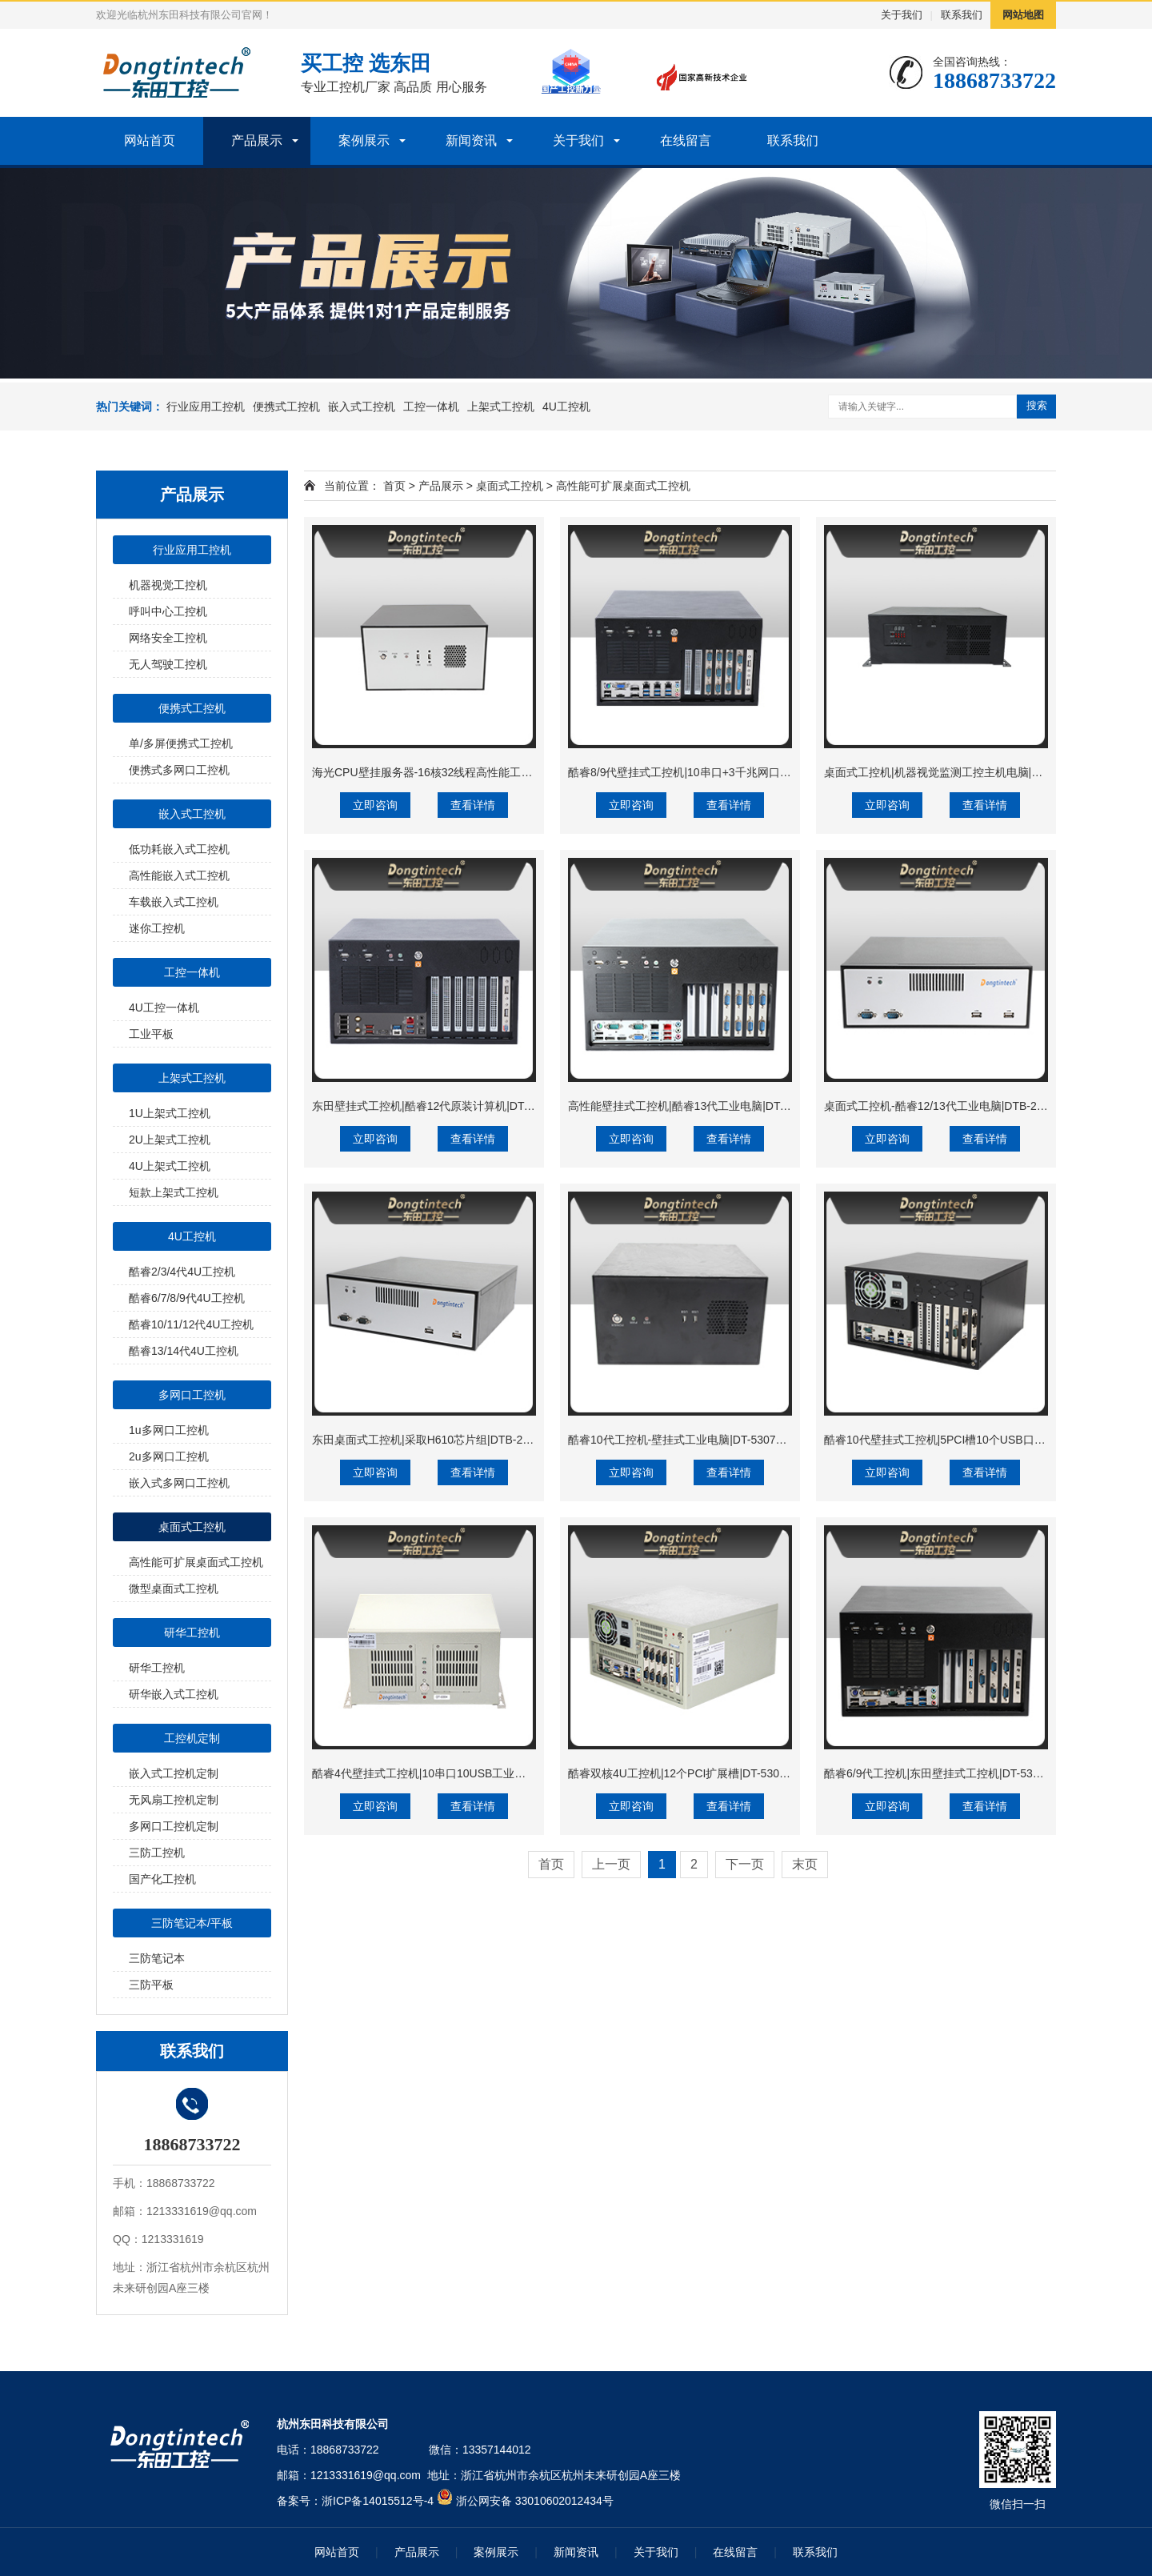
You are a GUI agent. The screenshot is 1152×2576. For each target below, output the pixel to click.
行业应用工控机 (205, 406)
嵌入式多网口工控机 (179, 1482)
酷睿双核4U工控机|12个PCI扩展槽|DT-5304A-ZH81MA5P (711, 1773)
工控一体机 (431, 406)
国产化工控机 (162, 1879)
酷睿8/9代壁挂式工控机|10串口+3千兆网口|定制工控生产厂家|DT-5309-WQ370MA (772, 772)
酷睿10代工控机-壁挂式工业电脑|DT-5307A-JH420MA (702, 1439)
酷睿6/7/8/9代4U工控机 (187, 1298)
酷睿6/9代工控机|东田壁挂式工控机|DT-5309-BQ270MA (962, 1773)
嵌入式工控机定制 (173, 1773)
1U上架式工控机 (169, 1113)
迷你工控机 (157, 928)
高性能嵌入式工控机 (179, 875)
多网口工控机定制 (173, 1826)
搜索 (1036, 405)
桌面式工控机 (192, 1526)
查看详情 (472, 805)
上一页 (611, 1864)
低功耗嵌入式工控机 (179, 849)
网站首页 (149, 140)
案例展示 (364, 140)
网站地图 (1023, 15)
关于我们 (901, 15)
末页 (805, 1864)
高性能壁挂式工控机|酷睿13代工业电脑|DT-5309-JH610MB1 (717, 1106)
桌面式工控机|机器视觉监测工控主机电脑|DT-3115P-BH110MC (981, 772)
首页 (394, 485)
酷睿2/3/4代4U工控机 (182, 1271)
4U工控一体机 (164, 1007)
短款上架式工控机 (173, 1192)
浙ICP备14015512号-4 (378, 2500)
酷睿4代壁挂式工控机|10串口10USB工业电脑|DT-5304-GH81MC (473, 1773)
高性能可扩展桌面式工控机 (196, 1562)
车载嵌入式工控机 (173, 901)
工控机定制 (192, 1738)
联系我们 (961, 15)
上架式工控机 (500, 406)
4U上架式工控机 (169, 1166)
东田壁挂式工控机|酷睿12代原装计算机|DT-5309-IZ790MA (457, 1106)
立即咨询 (375, 805)
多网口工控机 (192, 1394)
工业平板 (151, 1034)
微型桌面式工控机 (173, 1588)
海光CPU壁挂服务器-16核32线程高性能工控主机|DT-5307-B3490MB (483, 772)
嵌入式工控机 (361, 406)
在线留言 (685, 140)
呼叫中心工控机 (168, 611)
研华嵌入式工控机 (173, 1694)
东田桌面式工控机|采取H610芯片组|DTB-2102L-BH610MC (457, 1439)
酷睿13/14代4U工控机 (183, 1350)
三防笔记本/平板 (192, 1923)
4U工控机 (566, 406)
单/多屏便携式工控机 (181, 743)
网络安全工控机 (168, 637)
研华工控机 (192, 1632)
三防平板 (151, 1984)
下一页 (745, 1864)
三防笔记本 (157, 1958)
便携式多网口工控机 (179, 769)
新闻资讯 (471, 140)
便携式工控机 (286, 406)
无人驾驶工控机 (168, 664)
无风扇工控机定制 (173, 1799)
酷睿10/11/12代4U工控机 (191, 1324)
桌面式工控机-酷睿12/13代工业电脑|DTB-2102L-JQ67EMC (970, 1106)
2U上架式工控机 (169, 1139)
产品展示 (256, 140)
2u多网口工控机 (169, 1456)
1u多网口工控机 (169, 1430)
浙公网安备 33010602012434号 (535, 2500)
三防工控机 (157, 1852)
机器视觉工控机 (168, 585)
